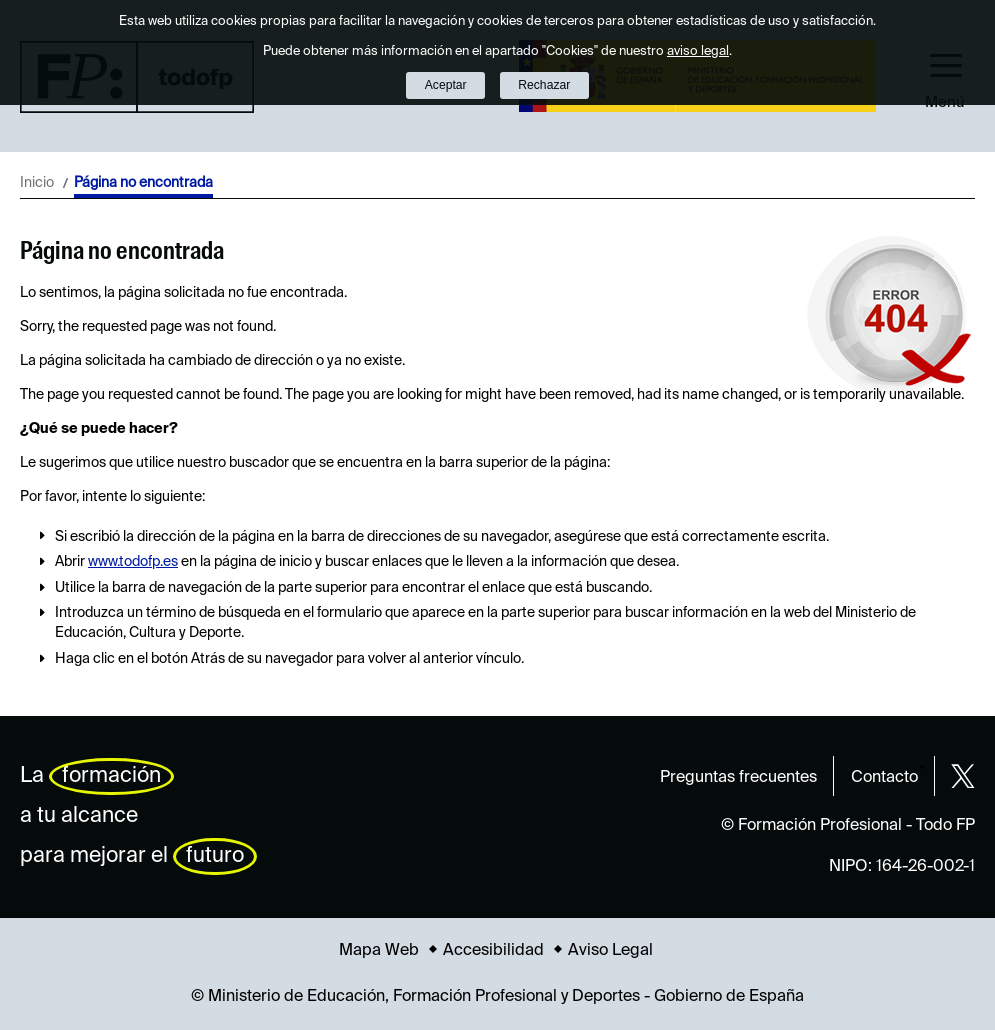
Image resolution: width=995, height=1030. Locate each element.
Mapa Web (379, 951)
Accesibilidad (493, 951)
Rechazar (544, 85)
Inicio (37, 183)
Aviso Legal (610, 951)
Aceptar (446, 85)
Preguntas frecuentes (738, 778)
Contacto (884, 778)
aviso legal (698, 51)
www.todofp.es (133, 562)
